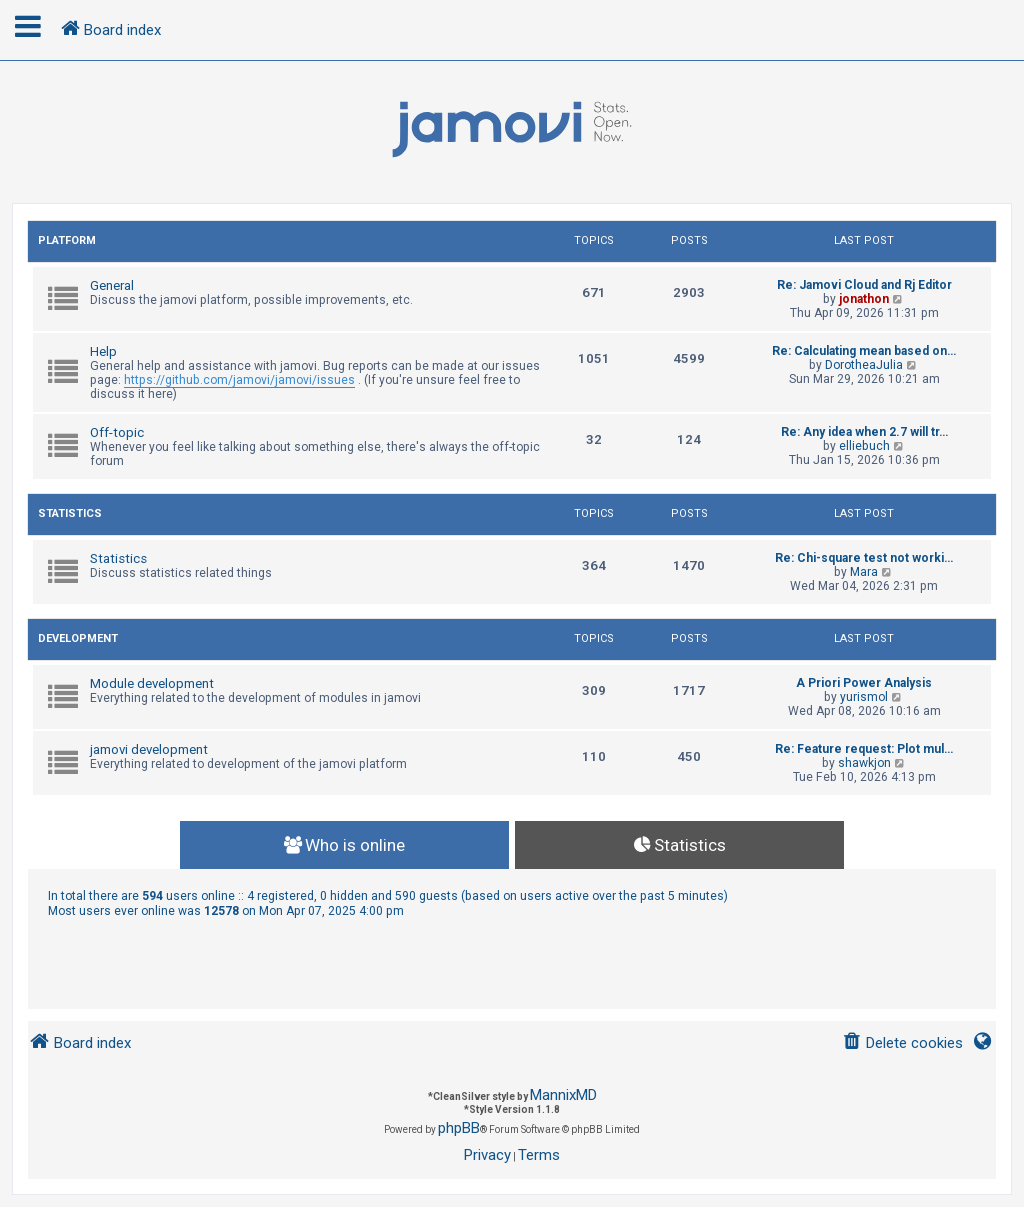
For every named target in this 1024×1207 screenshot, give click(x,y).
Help (103, 351)
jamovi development (149, 749)
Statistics (70, 513)
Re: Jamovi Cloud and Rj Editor (864, 285)
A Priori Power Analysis (864, 683)
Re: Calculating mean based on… (864, 351)
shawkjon (864, 763)
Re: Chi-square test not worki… (864, 558)
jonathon (864, 299)
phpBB (459, 1128)
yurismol (864, 697)
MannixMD (563, 1095)
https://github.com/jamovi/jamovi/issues (239, 380)
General (112, 285)
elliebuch (864, 446)
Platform (67, 240)
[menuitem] (902, 1043)
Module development (152, 683)
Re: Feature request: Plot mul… (864, 749)
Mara (864, 572)
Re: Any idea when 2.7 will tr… (864, 432)
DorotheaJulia (864, 365)
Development (78, 638)
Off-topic (117, 432)
